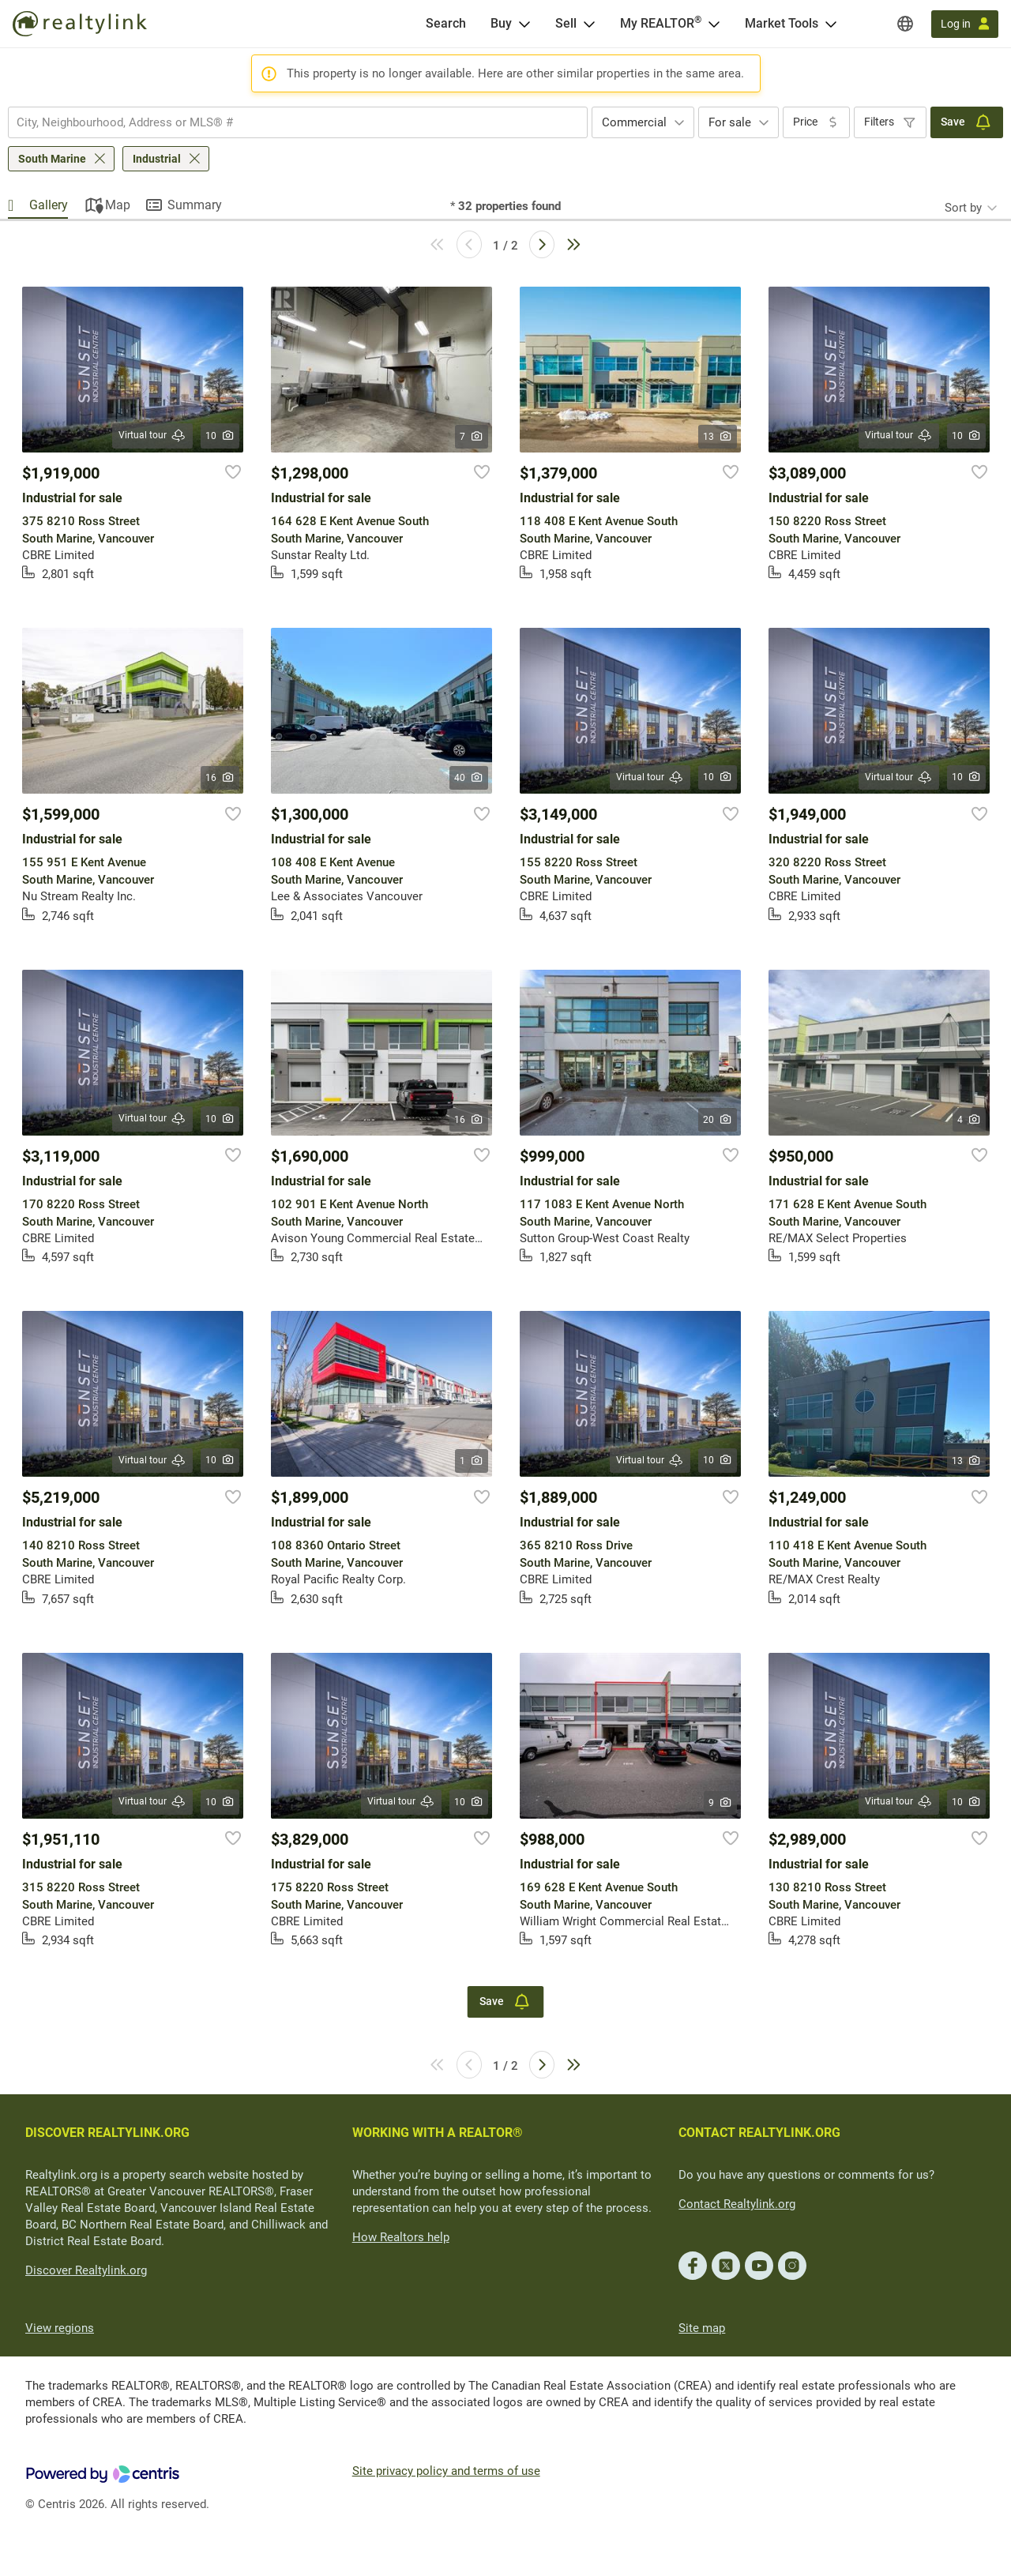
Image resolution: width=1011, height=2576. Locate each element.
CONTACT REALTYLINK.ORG (759, 2132)
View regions (59, 2328)
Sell (566, 23)
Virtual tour (152, 435)
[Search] (445, 23)
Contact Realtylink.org (736, 2204)
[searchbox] (288, 122)
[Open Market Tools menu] (831, 23)
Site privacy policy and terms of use (446, 2471)
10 (220, 435)
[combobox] (298, 122)
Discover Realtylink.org (86, 2270)
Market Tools (781, 23)
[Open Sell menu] (589, 23)
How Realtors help (400, 2237)
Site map (701, 2328)
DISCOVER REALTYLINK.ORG (107, 2132)
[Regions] (905, 23)
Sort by (963, 208)
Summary (194, 204)
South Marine (52, 158)
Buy (501, 23)
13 (717, 436)
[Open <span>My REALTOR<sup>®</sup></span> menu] (714, 23)
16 (220, 777)
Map (117, 204)
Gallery (48, 204)
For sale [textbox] (729, 122)
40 (468, 777)
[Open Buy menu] (524, 23)
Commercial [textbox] (634, 122)
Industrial (157, 158)
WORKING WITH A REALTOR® (437, 2132)
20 (717, 1119)
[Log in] (964, 24)
